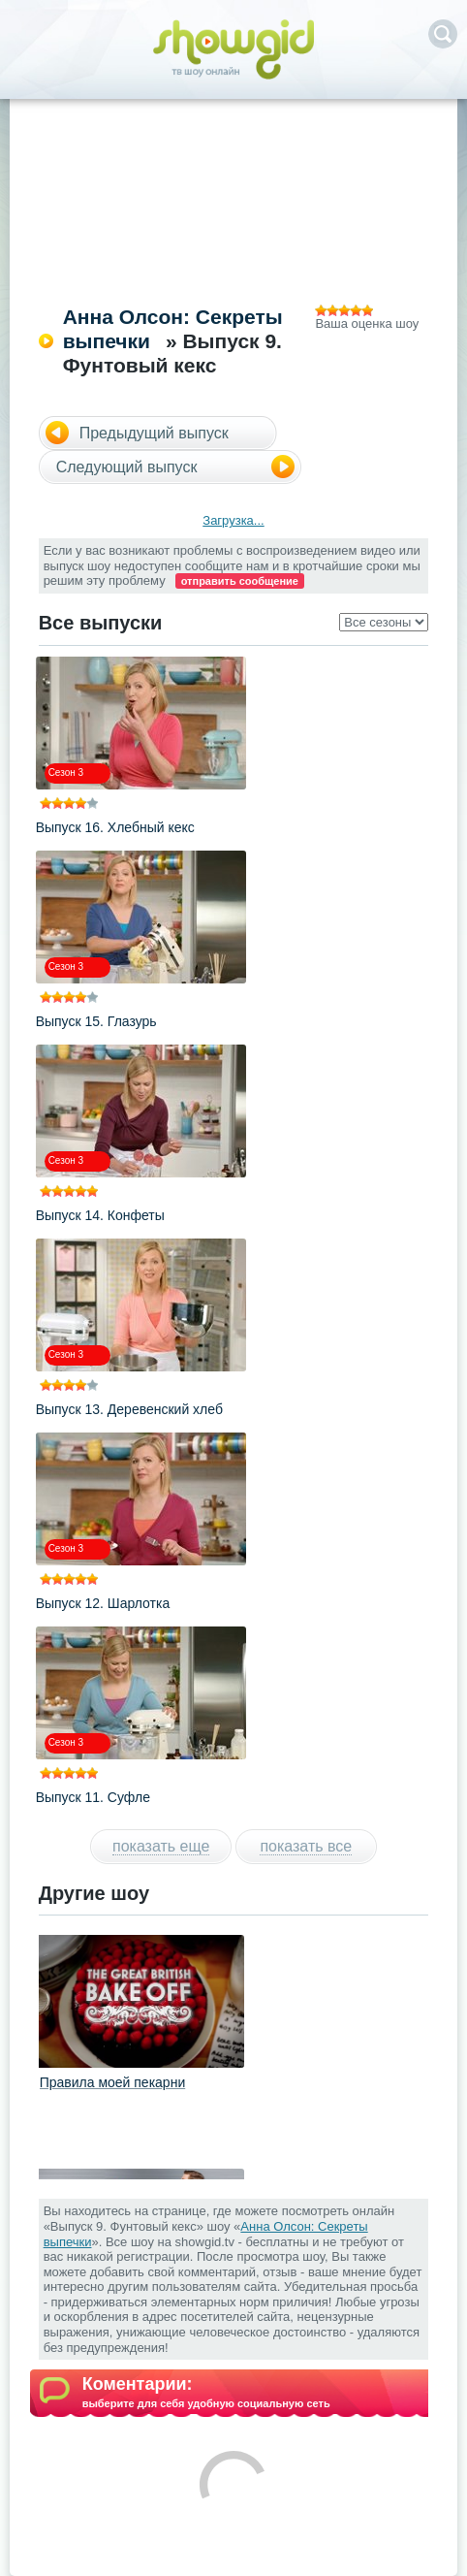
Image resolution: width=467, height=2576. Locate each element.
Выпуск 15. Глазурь (96, 1021)
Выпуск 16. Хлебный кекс (115, 827)
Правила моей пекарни (113, 2082)
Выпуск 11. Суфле (93, 1797)
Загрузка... (233, 520)
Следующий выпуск (127, 467)
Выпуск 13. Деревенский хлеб (129, 1409)
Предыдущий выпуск (154, 433)
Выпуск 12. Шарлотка (103, 1603)
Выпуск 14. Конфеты (100, 1215)
